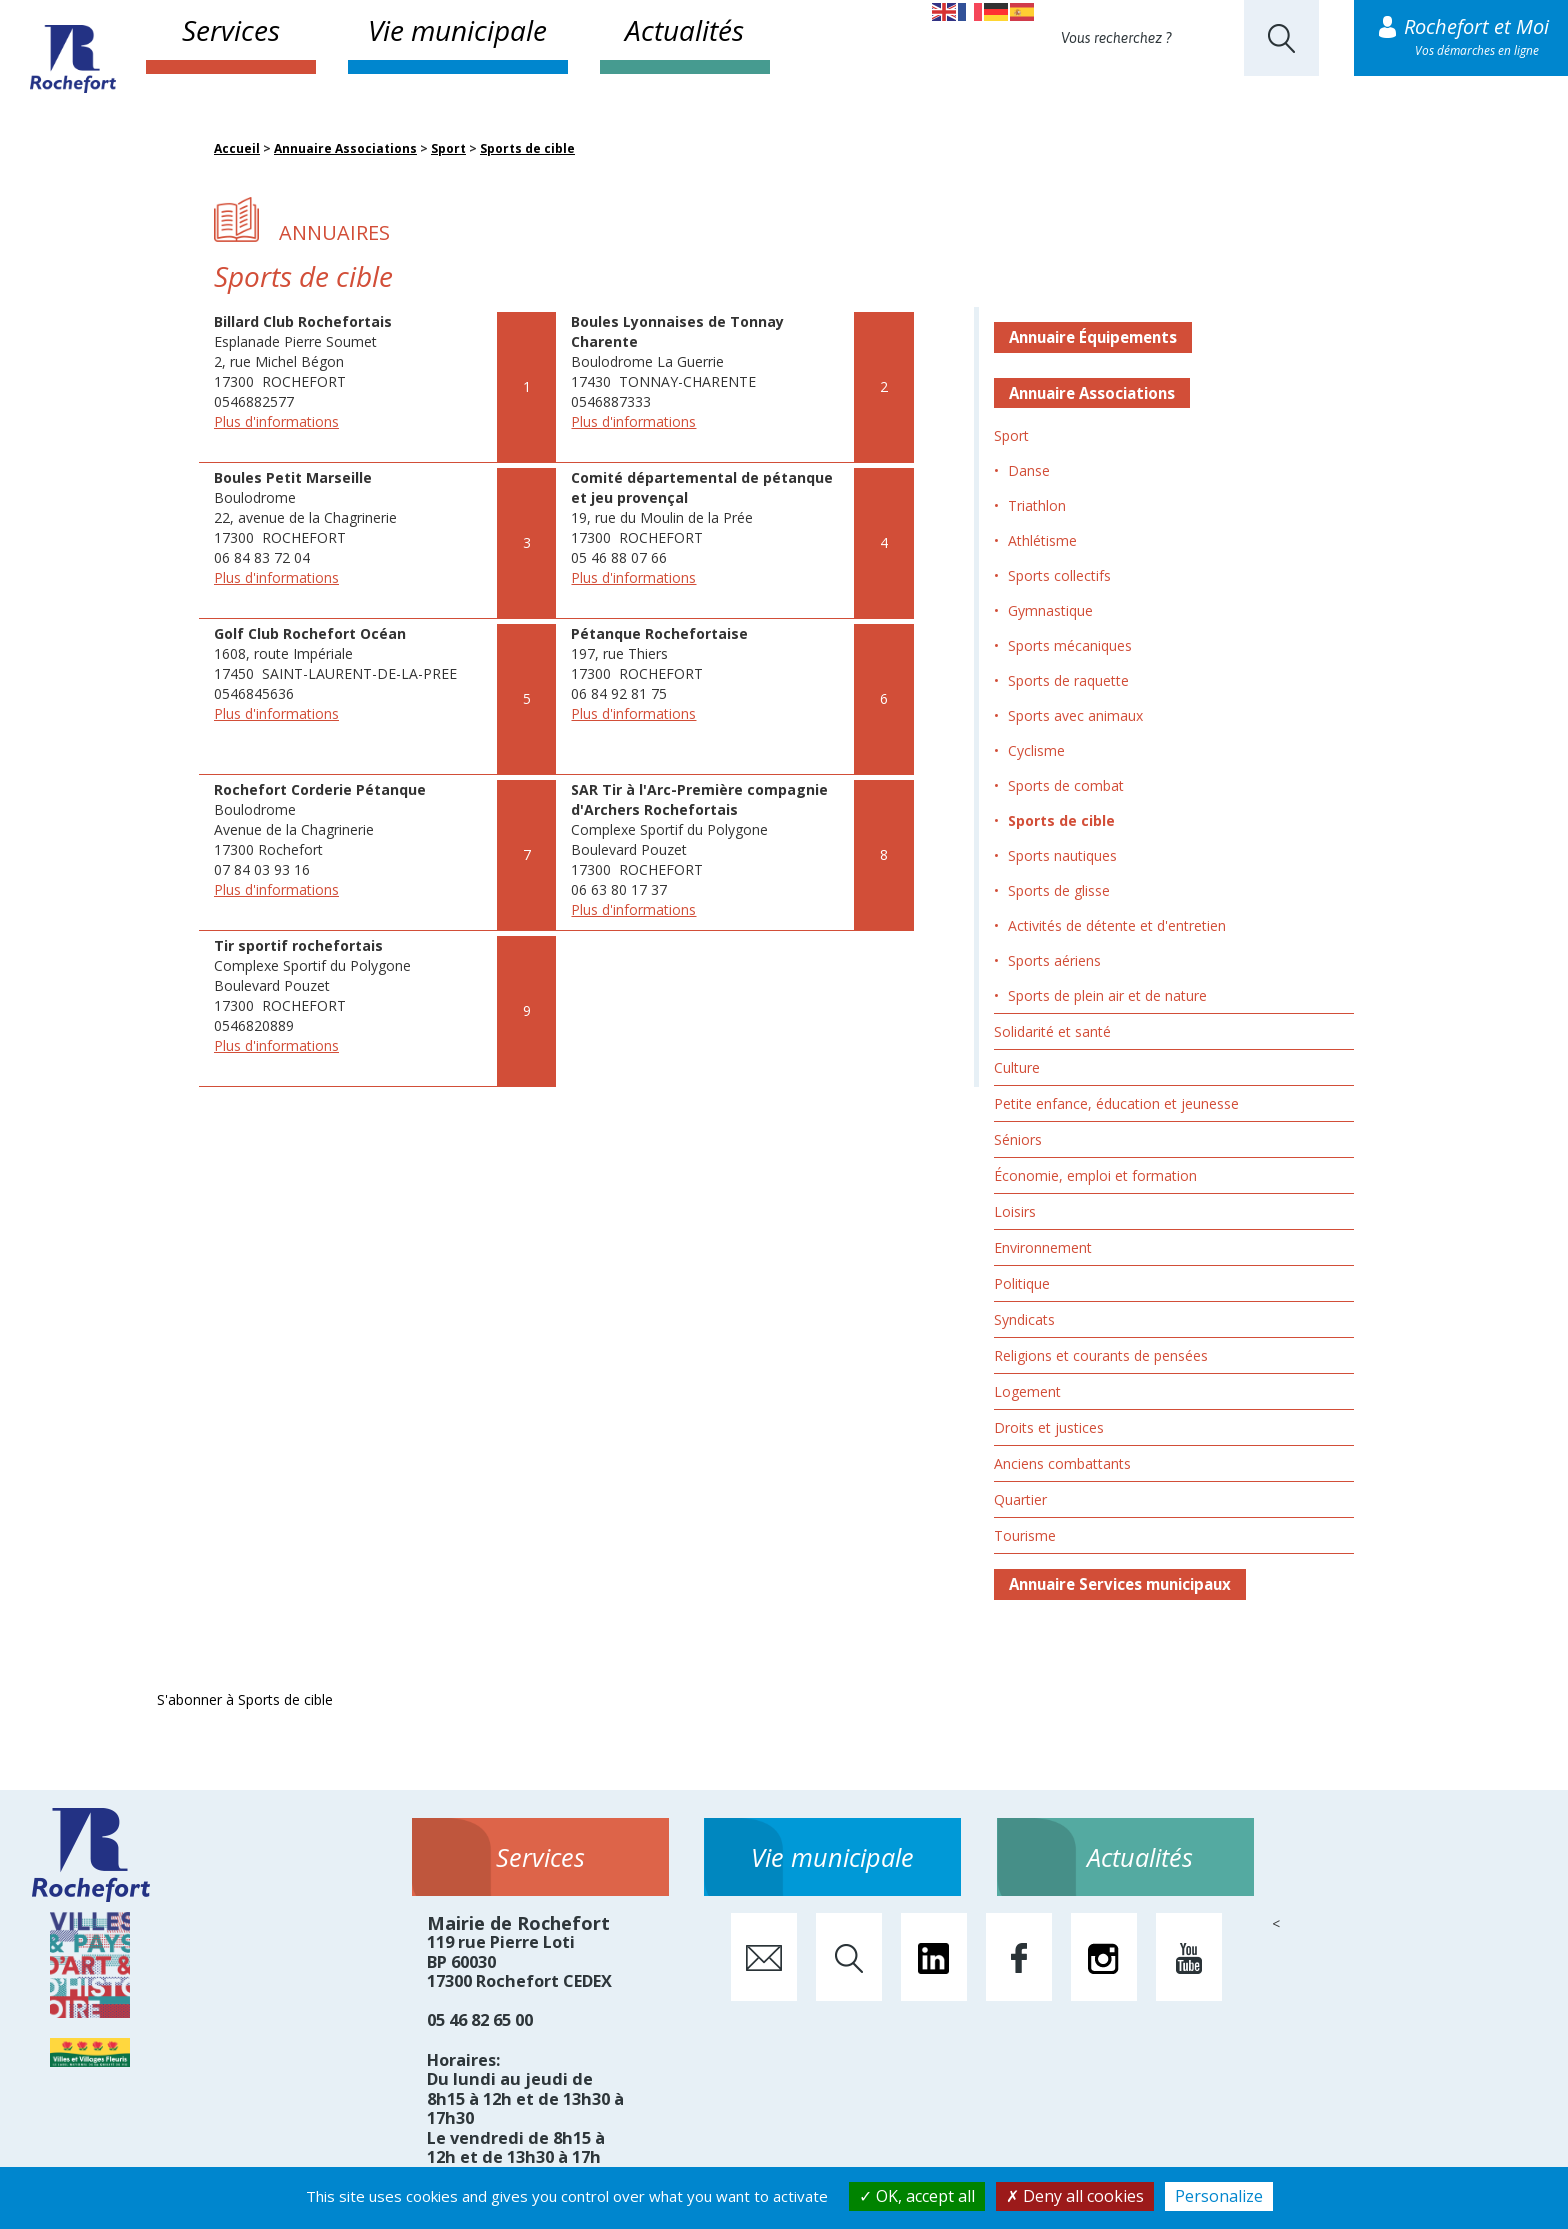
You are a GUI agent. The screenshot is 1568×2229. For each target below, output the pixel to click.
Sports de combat (1066, 785)
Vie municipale (457, 30)
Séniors (1018, 1139)
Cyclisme (1036, 750)
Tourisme (1025, 1535)
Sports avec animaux (1075, 715)
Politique (1022, 1283)
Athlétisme (1042, 540)
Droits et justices (1049, 1427)
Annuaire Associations (345, 148)
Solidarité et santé (1052, 1031)
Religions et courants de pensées (1101, 1355)
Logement (1027, 1391)
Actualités (684, 30)
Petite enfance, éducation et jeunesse (1116, 1103)
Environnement (1043, 1247)
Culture (1017, 1067)
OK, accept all (917, 2196)
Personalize (1219, 2196)
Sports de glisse (1059, 890)
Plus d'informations (276, 421)
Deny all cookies (1075, 2196)
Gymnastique (1050, 610)
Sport (448, 148)
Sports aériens (1054, 960)
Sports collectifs (1059, 575)
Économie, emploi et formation (1095, 1175)
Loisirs (1015, 1211)
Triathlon (1037, 505)
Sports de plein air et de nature (1107, 995)
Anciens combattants (1062, 1463)
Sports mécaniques (1070, 645)
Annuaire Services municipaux (1120, 1584)
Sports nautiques (1062, 855)
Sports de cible (527, 148)
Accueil (237, 148)
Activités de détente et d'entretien (1117, 925)
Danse (1029, 470)
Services (231, 30)
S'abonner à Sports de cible (245, 1699)
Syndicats (1024, 1319)
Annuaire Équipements (1093, 337)
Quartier (1020, 1499)
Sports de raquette (1068, 680)
